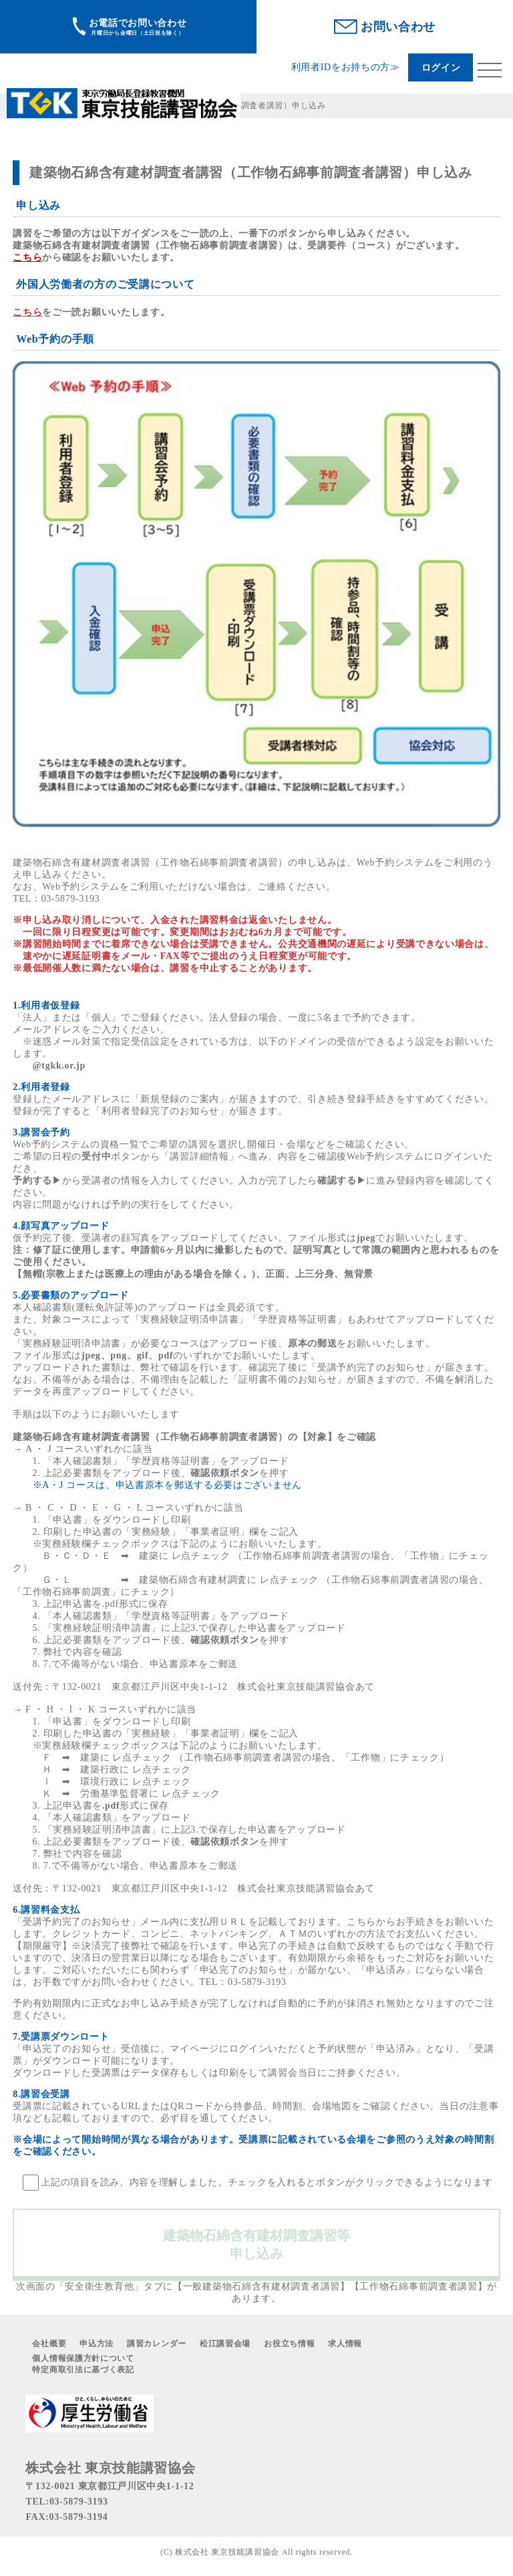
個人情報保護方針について (83, 2358)
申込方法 (96, 2343)
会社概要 (49, 2343)
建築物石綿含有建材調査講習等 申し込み (263, 2244)
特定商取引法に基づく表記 (83, 2369)
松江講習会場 (225, 2343)
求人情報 (345, 2343)
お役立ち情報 (289, 2343)
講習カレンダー (156, 2343)
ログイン (441, 68)
